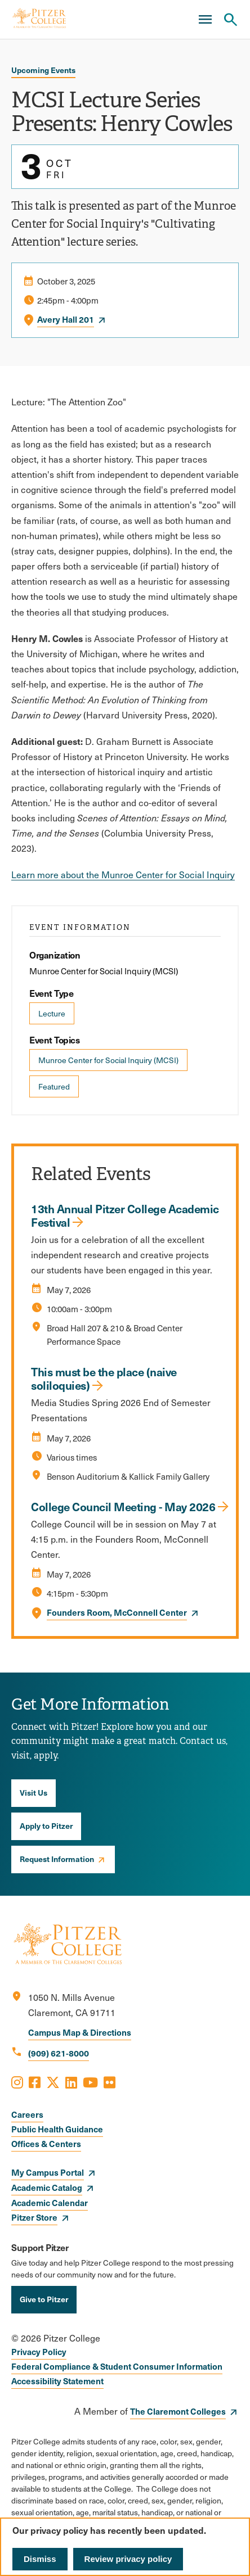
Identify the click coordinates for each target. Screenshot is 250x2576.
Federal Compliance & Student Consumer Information (116, 2366)
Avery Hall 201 (65, 319)
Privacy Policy (38, 2351)
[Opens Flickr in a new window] (109, 2081)
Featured (54, 1086)
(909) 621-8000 (58, 2053)
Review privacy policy (128, 2559)
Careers (27, 2114)
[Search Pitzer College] (230, 19)
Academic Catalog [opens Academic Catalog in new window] (46, 2187)
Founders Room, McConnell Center (117, 1612)
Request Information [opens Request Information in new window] (57, 1858)
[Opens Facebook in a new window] (35, 2081)
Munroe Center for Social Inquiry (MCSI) (108, 1060)
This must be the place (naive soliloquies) (104, 1378)
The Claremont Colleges (178, 2411)
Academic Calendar (49, 2202)
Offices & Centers (46, 2143)
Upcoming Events (43, 69)
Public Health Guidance (57, 2129)
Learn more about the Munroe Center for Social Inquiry (123, 874)
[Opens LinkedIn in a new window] (71, 2081)
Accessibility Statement (57, 2381)
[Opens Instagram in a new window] (17, 2081)
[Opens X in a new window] (53, 2081)
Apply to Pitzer (46, 1825)
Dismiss (40, 2559)
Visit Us (33, 1792)
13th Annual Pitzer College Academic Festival (125, 1215)
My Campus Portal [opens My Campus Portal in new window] (47, 2172)
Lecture (51, 1013)
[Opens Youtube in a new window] (90, 2081)
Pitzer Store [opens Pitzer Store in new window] (34, 2217)
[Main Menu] (205, 19)
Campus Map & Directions (79, 2032)
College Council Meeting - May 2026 (123, 1507)
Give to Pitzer (44, 2298)
